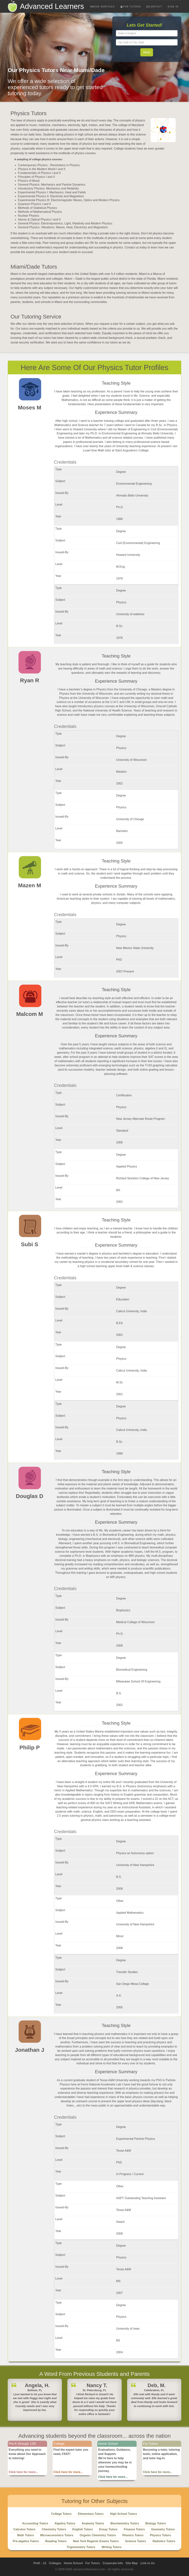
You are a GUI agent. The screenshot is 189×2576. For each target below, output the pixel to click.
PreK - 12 (39, 2563)
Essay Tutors (108, 2529)
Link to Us (147, 2563)
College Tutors (61, 2513)
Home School (73, 2563)
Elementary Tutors (91, 2513)
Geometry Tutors (163, 2529)
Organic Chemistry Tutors (98, 2535)
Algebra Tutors (64, 2523)
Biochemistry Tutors (124, 2523)
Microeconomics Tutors (56, 2535)
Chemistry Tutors (54, 2529)
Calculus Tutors (24, 2529)
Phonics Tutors (132, 2535)
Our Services (102, 6)
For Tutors (130, 6)
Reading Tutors (56, 2541)
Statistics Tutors (163, 2541)
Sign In (173, 6)
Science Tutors (135, 2541)
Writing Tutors (111, 2547)
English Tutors (82, 2529)
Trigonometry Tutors (81, 2547)
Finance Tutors (134, 2529)
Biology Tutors (155, 2523)
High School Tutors (123, 2513)
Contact (154, 6)
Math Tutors (25, 2535)
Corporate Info (113, 2563)
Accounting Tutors (35, 2523)
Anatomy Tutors (93, 2523)
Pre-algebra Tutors (26, 2541)
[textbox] (147, 33)
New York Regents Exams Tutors (96, 2541)
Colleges (55, 2563)
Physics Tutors (160, 2535)
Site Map (132, 2563)
